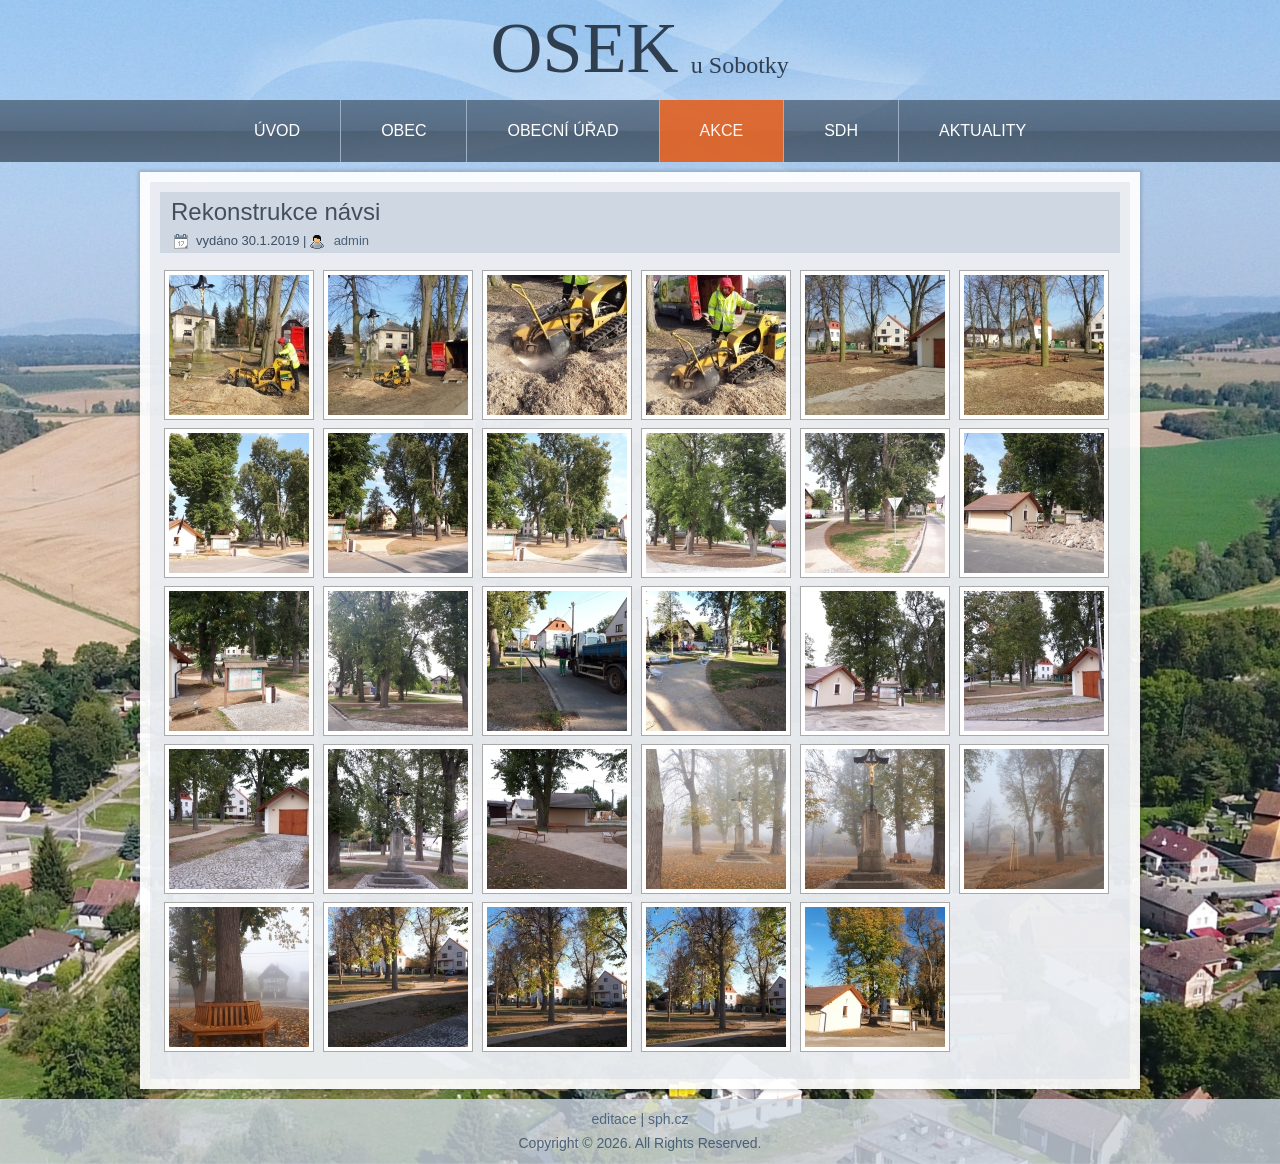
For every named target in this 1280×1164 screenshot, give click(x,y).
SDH (841, 130)
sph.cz (668, 1119)
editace (613, 1119)
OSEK (585, 48)
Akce (722, 130)
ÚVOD (277, 130)
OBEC (403, 130)
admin (351, 240)
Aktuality (982, 130)
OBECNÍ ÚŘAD (562, 130)
